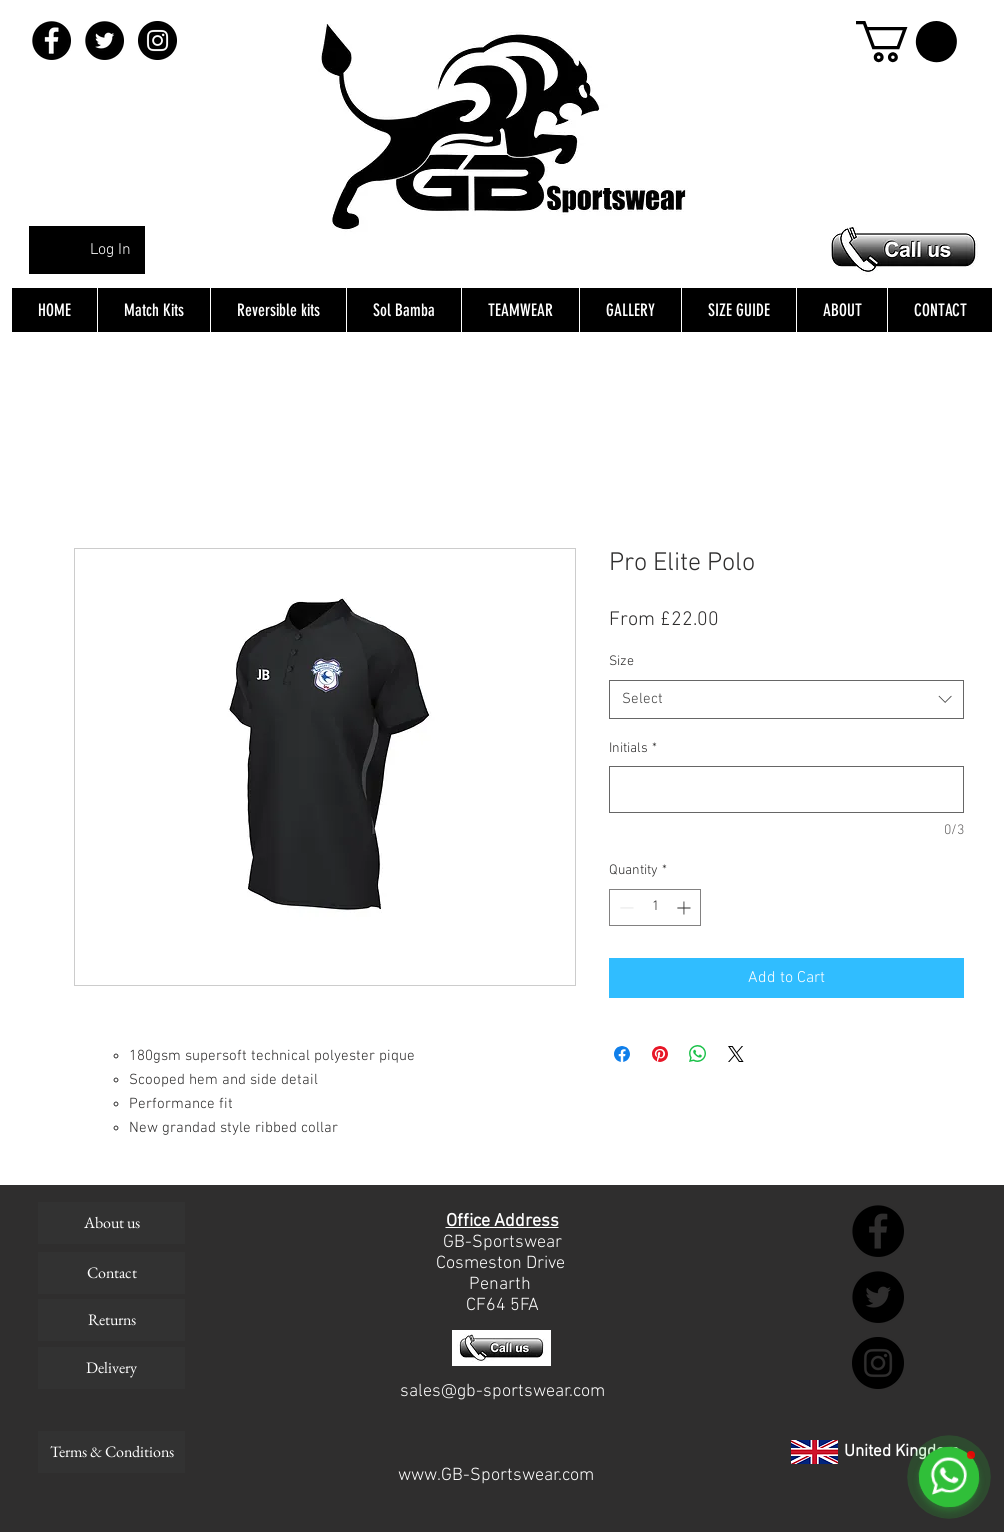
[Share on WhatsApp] (698, 1054)
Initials (633, 748)
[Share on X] (736, 1054)
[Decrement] (624, 907)
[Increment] (685, 907)
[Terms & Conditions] (111, 1452)
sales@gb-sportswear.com (502, 1391)
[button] (906, 41)
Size (621, 661)
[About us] (111, 1223)
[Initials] (786, 789)
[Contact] (111, 1273)
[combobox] (786, 699)
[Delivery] (111, 1368)
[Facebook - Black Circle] (51, 40)
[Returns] (111, 1320)
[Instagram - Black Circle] (157, 40)
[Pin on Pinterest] (660, 1054)
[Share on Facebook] (622, 1054)
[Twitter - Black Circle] (104, 40)
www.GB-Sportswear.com (496, 1475)
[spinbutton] (655, 907)
